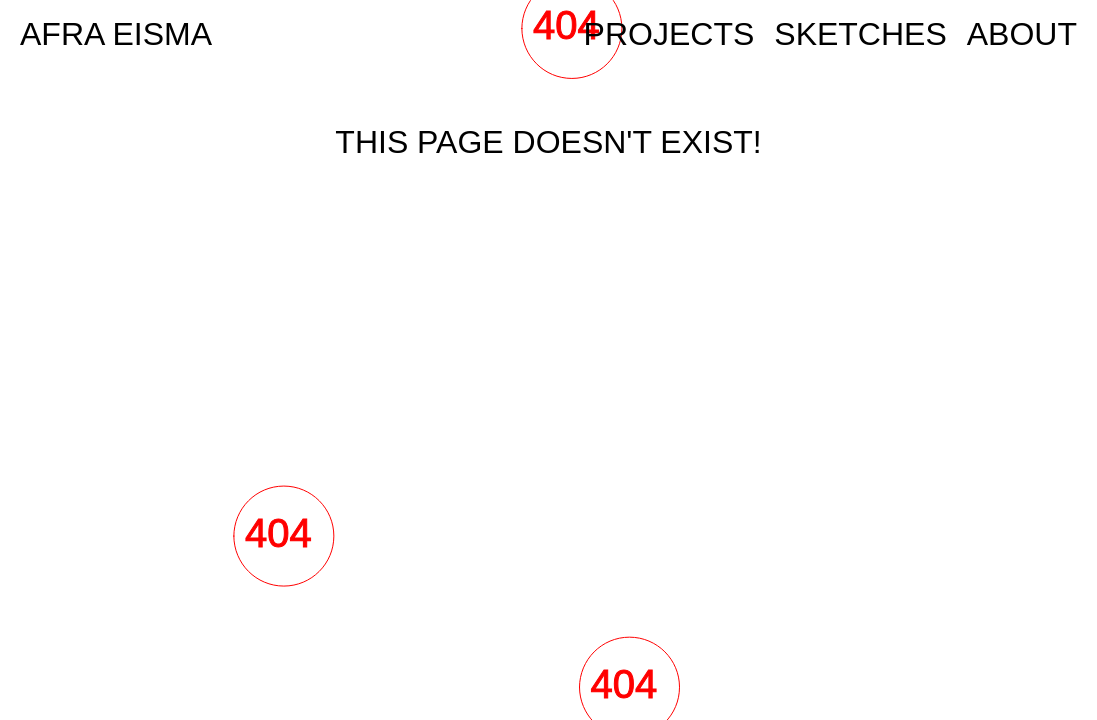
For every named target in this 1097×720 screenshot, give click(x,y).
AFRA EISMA (116, 34)
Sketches (860, 34)
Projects (669, 34)
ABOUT (1022, 34)
